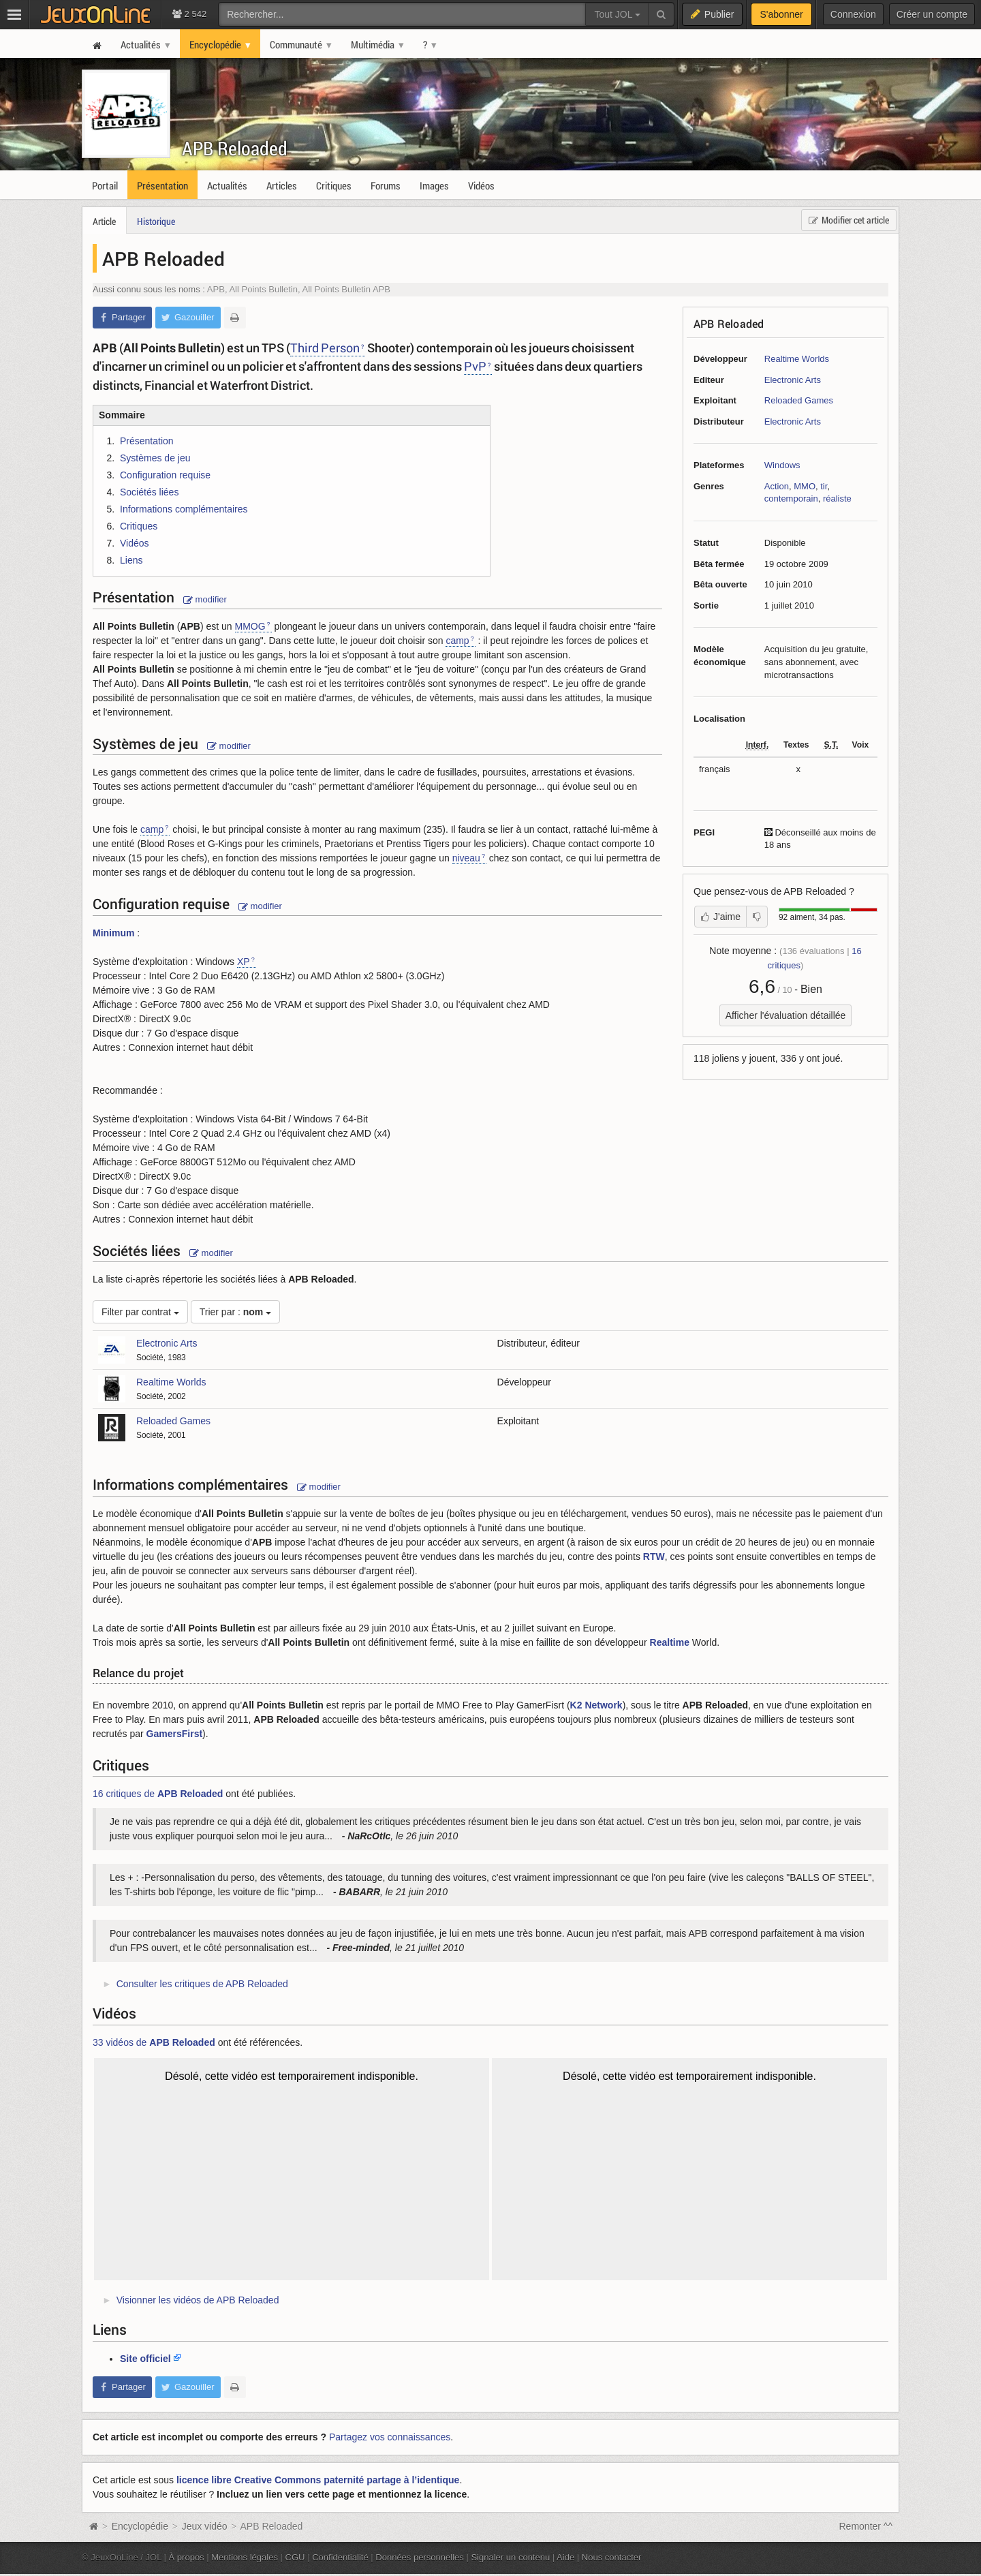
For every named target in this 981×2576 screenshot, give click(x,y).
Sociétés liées (149, 492)
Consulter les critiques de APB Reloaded (202, 1983)
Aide (565, 2557)
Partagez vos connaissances (389, 2437)
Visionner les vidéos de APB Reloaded (197, 2300)
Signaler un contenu (510, 2557)
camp (457, 640)
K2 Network (596, 1705)
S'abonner (781, 14)
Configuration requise (165, 475)
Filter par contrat (140, 1311)
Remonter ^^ (866, 2526)
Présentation (147, 440)
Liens (131, 560)
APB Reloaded (234, 148)
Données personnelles (419, 2557)
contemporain (791, 498)
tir (823, 486)
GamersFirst (174, 1733)
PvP (475, 366)
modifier (205, 599)
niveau (466, 858)
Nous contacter (612, 2557)
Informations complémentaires (184, 509)
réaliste (837, 498)
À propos (186, 2557)
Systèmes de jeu (155, 458)
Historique (156, 221)
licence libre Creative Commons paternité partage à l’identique (317, 2479)
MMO (804, 486)
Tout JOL (617, 14)
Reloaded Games (798, 400)
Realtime (669, 1642)
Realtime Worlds (796, 359)
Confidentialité (340, 2557)
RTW (654, 1556)
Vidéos (134, 543)
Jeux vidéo (205, 2526)
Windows (782, 465)
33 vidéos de (154, 2042)
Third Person (325, 347)
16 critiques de (158, 1793)
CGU (295, 2557)
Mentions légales (244, 2557)
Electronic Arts (792, 380)
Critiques (138, 526)
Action (776, 486)
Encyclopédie (140, 2526)
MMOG (250, 626)
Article (104, 221)
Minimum (113, 932)
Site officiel (145, 2358)
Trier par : (236, 1311)
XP (243, 961)
